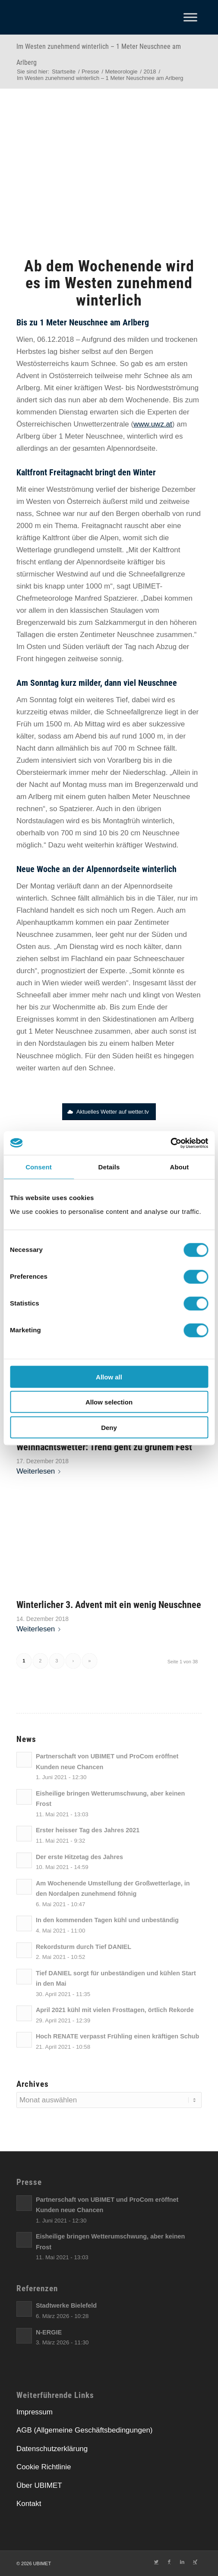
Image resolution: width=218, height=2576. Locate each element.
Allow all (109, 1376)
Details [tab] (109, 1167)
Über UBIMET (39, 2485)
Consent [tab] (38, 1167)
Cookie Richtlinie (43, 2467)
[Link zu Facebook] (169, 2561)
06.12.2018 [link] (55, 339)
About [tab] (179, 1167)
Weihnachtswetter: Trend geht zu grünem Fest (104, 1446)
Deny (109, 1427)
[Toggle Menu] (190, 17)
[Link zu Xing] (195, 2561)
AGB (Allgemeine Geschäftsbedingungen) (84, 2430)
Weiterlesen (40, 1471)
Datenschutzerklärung (52, 2449)
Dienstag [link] (73, 412)
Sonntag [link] (44, 683)
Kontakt (28, 2504)
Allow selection (109, 1402)
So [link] (124, 364)
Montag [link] (75, 784)
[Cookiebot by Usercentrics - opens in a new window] (170, 1143)
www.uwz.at (152, 424)
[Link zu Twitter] (156, 2561)
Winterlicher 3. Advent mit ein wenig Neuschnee (108, 1604)
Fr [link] (19, 724)
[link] (124, 364)
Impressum (34, 2412)
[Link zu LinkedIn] (182, 2561)
